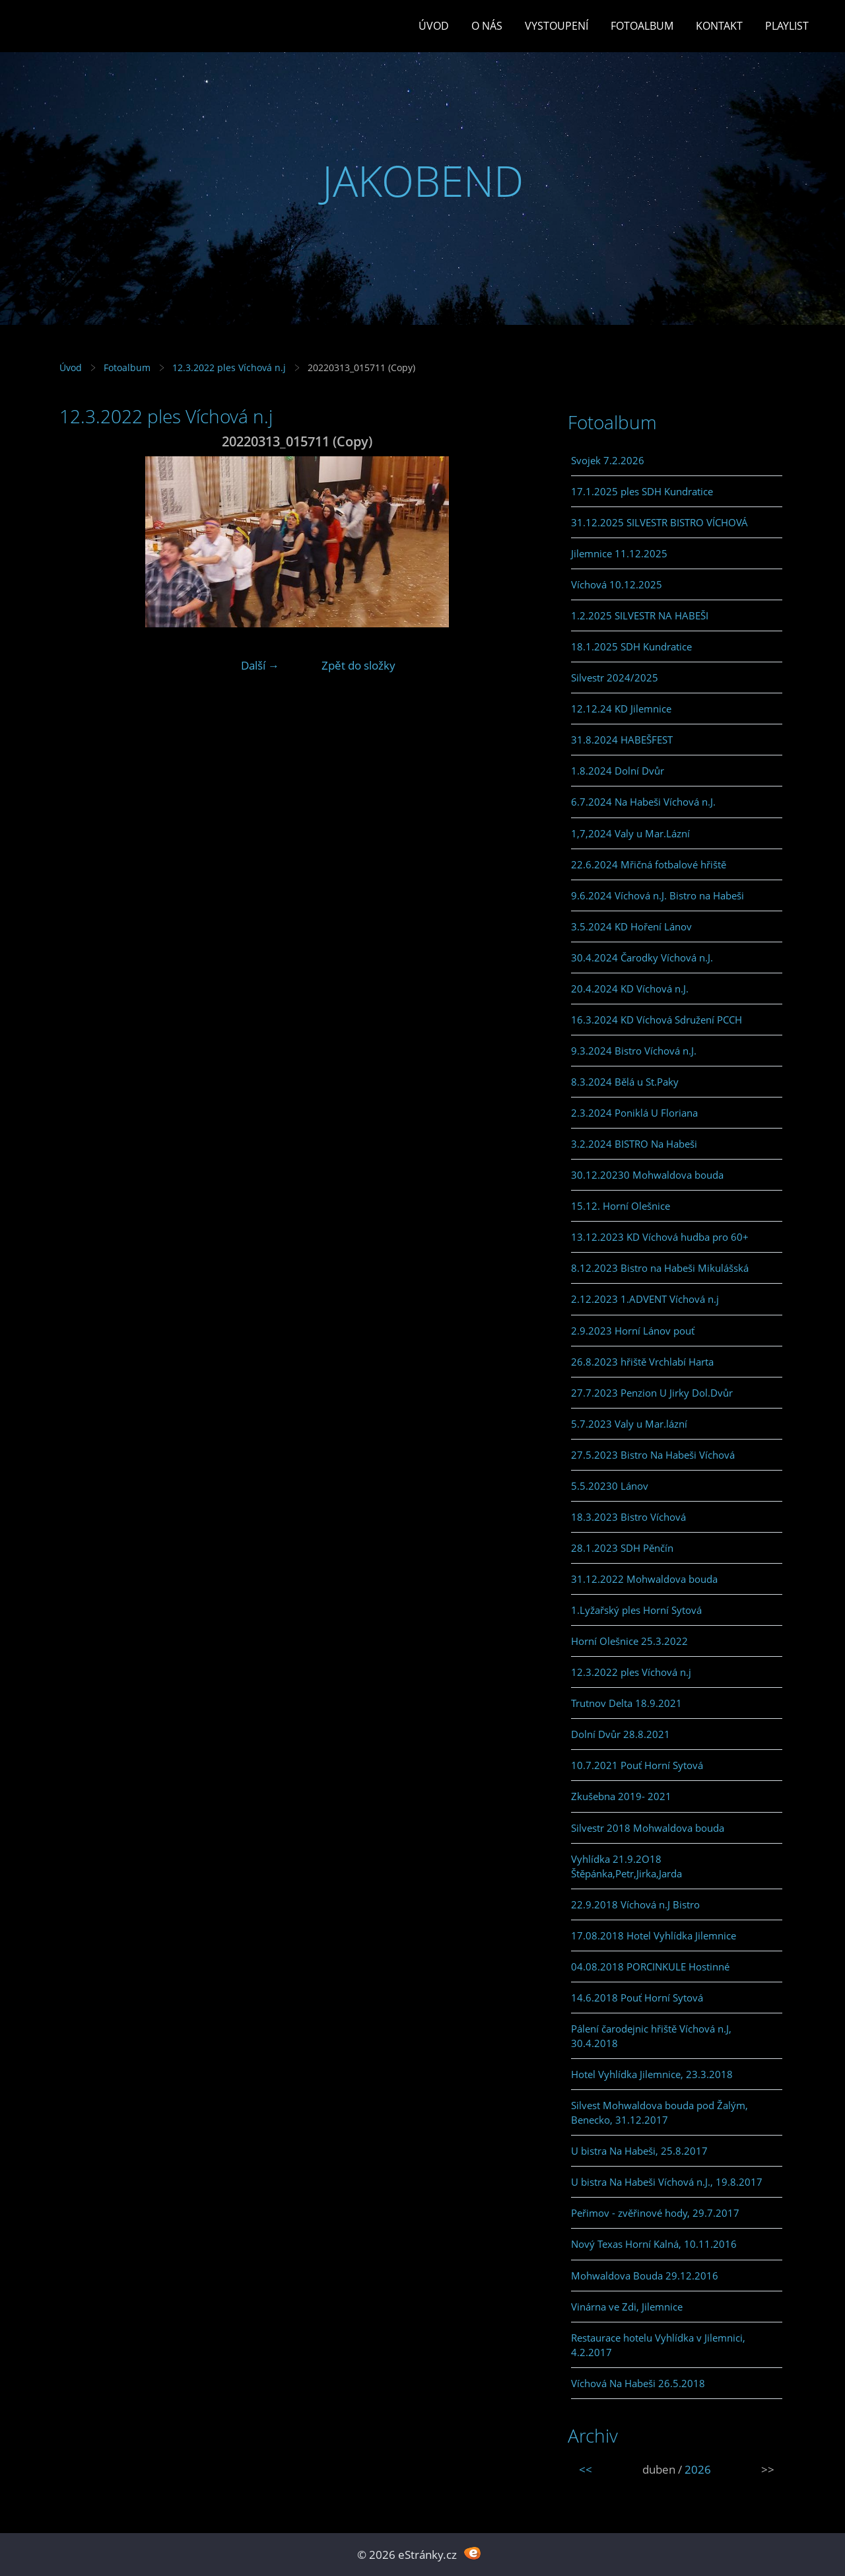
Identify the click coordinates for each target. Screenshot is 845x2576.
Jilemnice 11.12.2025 (619, 553)
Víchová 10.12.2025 (616, 584)
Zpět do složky (358, 665)
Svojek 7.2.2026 (607, 460)
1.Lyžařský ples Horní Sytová (636, 1610)
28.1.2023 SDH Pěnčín (622, 1547)
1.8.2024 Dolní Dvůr (617, 770)
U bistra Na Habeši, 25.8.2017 (639, 2150)
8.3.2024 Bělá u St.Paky (625, 1081)
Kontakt (719, 25)
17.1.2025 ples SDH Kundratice (642, 491)
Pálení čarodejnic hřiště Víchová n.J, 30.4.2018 (651, 2036)
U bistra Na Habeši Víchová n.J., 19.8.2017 (666, 2181)
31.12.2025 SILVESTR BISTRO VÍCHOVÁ (659, 522)
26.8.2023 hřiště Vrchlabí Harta (642, 1361)
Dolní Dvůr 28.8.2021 (620, 1734)
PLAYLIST (787, 25)
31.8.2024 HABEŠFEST (622, 739)
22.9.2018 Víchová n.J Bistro (635, 1904)
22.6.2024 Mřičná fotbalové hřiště (648, 864)
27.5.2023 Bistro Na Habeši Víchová (653, 1454)
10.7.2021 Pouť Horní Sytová (637, 1765)
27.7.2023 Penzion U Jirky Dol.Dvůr (652, 1392)
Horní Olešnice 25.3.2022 (629, 1641)
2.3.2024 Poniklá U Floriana (634, 1112)
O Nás (486, 25)
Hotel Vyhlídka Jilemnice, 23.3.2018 (652, 2074)
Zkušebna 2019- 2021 (621, 1796)
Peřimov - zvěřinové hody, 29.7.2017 (655, 2212)
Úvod (434, 25)
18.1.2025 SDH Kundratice (631, 646)
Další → (260, 665)
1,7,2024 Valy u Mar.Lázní (630, 833)
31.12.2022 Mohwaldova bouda (644, 1578)
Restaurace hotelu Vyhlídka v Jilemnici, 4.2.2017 (658, 2345)
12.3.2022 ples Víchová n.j (229, 367)
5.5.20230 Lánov (609, 1485)
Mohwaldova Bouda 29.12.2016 (644, 2275)
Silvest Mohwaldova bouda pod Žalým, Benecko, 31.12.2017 (659, 2112)
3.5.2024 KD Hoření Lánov (631, 926)
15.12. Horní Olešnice (620, 1205)
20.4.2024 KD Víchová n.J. (630, 988)
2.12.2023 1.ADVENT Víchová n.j (645, 1298)
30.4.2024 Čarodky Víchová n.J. (642, 957)
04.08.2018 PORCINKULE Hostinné (650, 1966)
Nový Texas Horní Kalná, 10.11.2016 (654, 2243)
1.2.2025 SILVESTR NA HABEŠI (639, 615)
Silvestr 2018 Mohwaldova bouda (647, 1827)
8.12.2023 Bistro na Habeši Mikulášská (660, 1267)
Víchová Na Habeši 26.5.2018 (638, 2383)
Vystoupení (556, 25)
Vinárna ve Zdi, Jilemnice (627, 2306)
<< (585, 2469)
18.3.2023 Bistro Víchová (628, 1516)
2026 (698, 2469)
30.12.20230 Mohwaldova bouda (647, 1174)
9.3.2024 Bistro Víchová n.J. (633, 1050)
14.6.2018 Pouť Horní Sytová (637, 1997)
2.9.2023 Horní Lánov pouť (632, 1330)
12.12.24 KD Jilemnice (621, 708)
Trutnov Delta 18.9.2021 (626, 1703)
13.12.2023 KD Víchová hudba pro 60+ (660, 1236)
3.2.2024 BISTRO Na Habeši (634, 1143)
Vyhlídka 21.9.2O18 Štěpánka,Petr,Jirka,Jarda (626, 1866)
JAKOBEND (423, 180)
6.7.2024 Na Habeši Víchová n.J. (643, 801)
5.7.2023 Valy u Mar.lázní (629, 1423)
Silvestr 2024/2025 (614, 677)
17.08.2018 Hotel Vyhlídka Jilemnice (653, 1935)
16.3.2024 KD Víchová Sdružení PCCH (656, 1019)
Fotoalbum (642, 25)
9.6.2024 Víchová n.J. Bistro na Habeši (657, 895)
